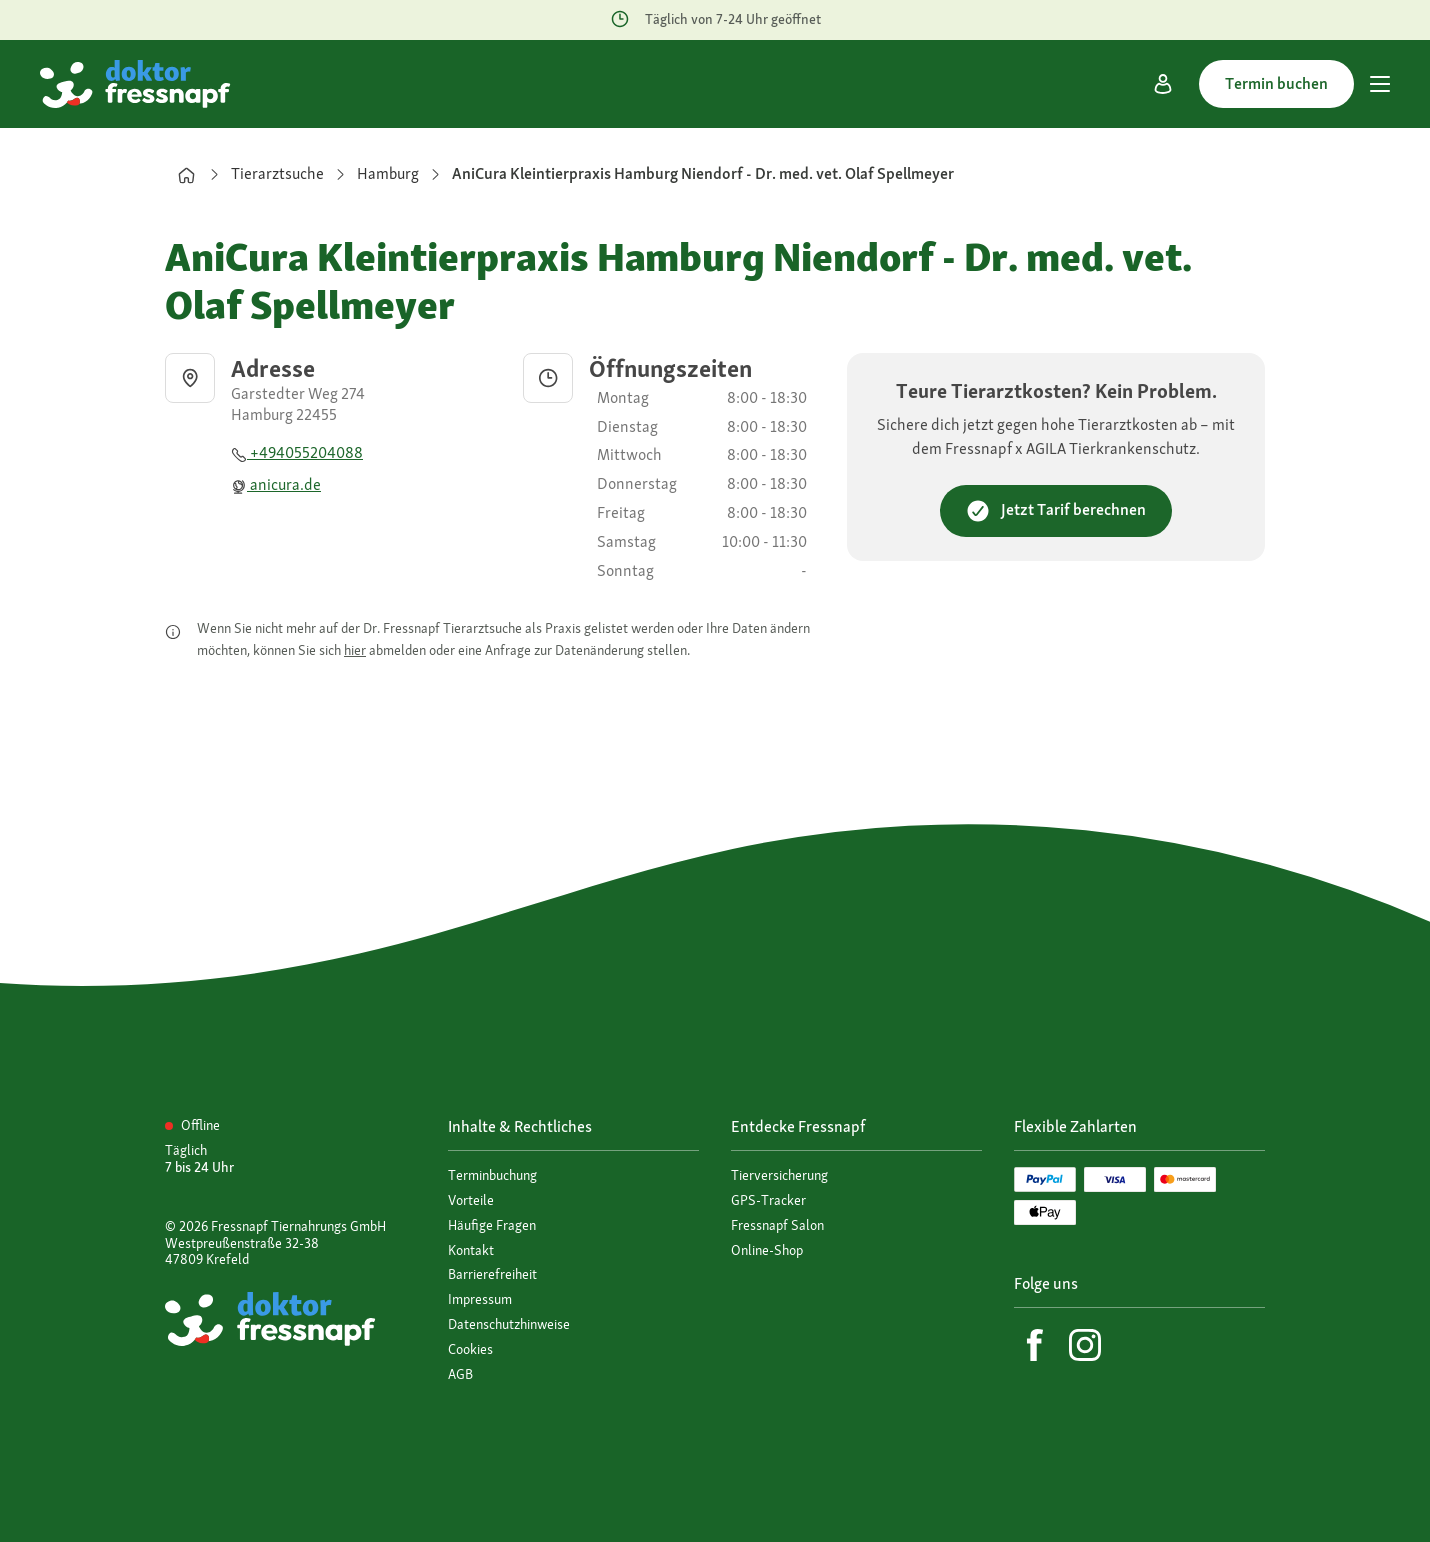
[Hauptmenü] (1380, 84)
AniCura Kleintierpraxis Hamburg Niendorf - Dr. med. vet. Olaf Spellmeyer (703, 173)
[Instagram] (1085, 1345)
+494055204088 (297, 452)
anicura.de (276, 484)
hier (355, 650)
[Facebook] (1035, 1345)
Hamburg (388, 173)
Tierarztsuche (277, 173)
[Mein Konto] (1163, 84)
